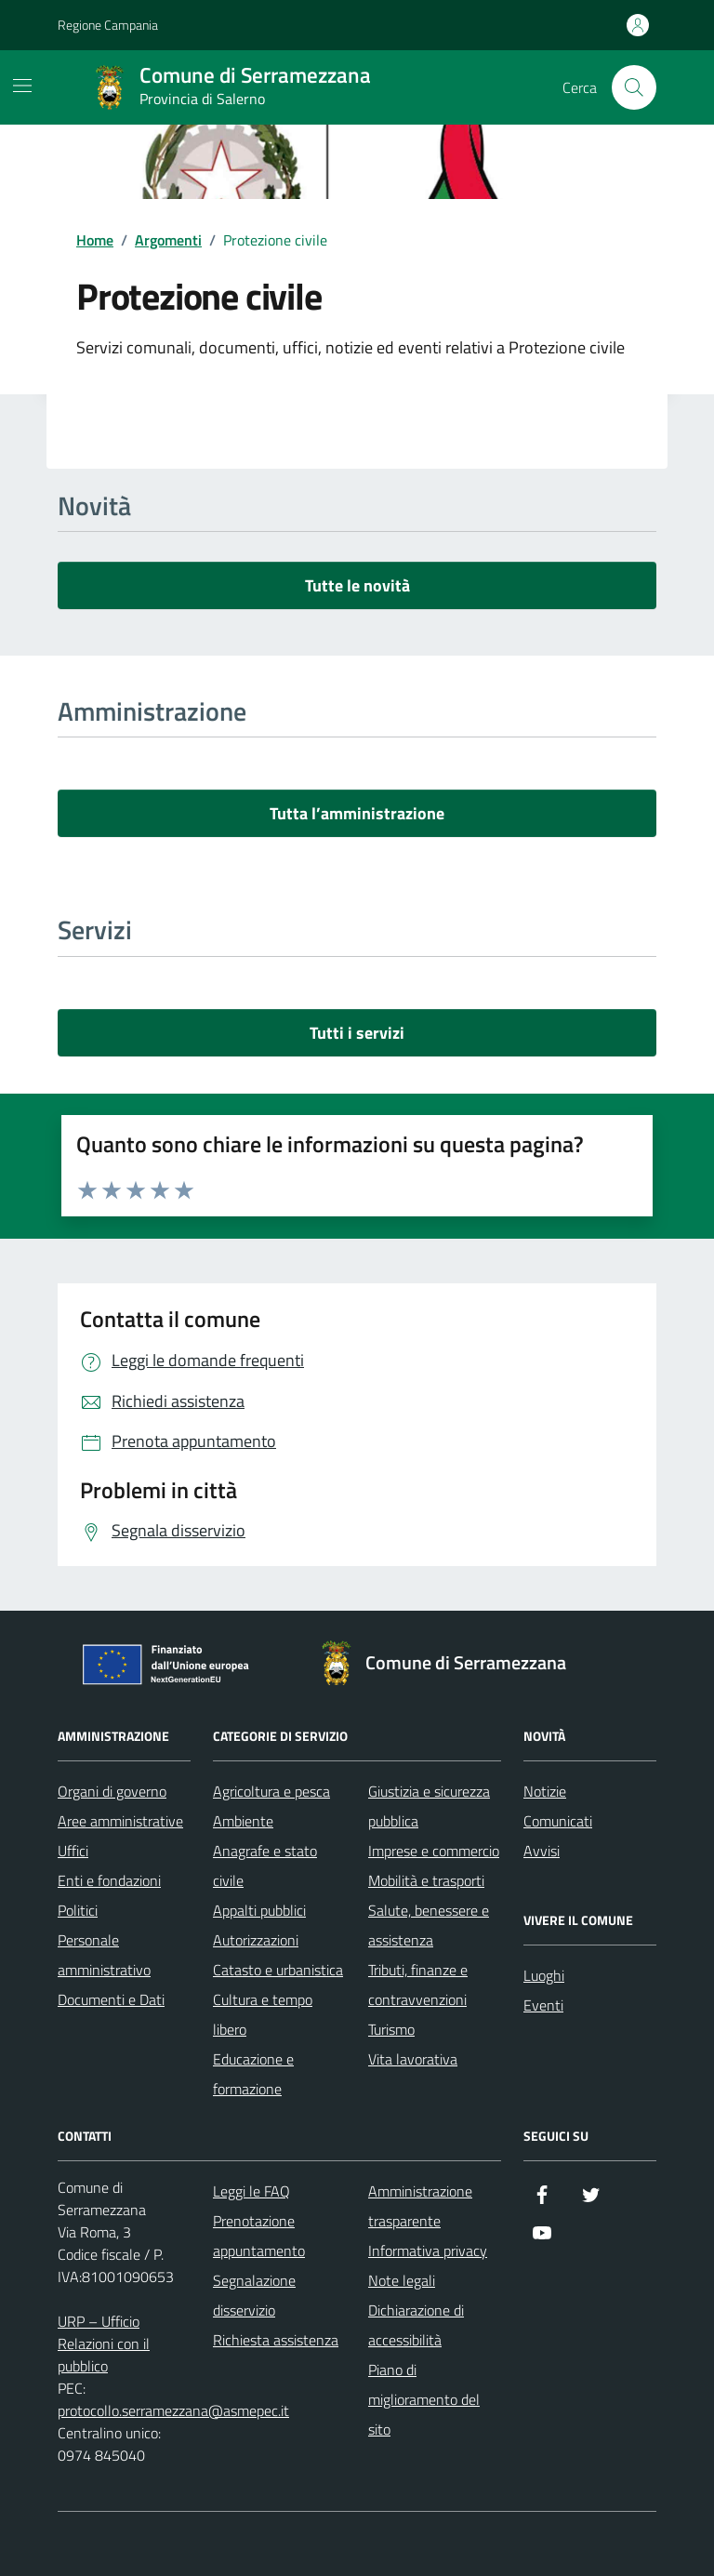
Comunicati (557, 1821)
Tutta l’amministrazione (357, 813)
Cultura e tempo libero (262, 2014)
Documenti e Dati (111, 1999)
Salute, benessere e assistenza (428, 1925)
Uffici (73, 1850)
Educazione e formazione (253, 2074)
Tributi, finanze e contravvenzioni (418, 1985)
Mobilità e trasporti (426, 1880)
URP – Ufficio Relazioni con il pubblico (104, 2343)
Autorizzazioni (255, 1940)
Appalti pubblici (259, 1910)
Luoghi (543, 1975)
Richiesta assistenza (275, 2340)
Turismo (391, 2029)
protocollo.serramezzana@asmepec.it (173, 2410)
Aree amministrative (120, 1821)
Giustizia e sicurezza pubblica (429, 1806)
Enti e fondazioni (109, 1880)
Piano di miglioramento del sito (424, 2399)
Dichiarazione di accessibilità (416, 2325)
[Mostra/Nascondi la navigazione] (22, 85)
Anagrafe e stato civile (265, 1865)
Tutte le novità (357, 585)
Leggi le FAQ (251, 2191)
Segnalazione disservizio (254, 2295)
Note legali (401, 2280)
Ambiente (243, 1821)
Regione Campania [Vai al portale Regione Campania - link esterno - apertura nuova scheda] (108, 24)
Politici (78, 1910)
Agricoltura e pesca (271, 1791)
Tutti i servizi (357, 1032)
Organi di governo (112, 1791)
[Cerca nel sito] (634, 87)
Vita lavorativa (412, 2059)
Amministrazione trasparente (420, 2206)
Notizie (544, 1791)
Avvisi (541, 1850)
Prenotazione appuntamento (259, 2236)
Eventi (543, 2005)
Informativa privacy (427, 2250)
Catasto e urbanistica (278, 1970)
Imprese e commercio (433, 1850)
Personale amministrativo (104, 1955)
